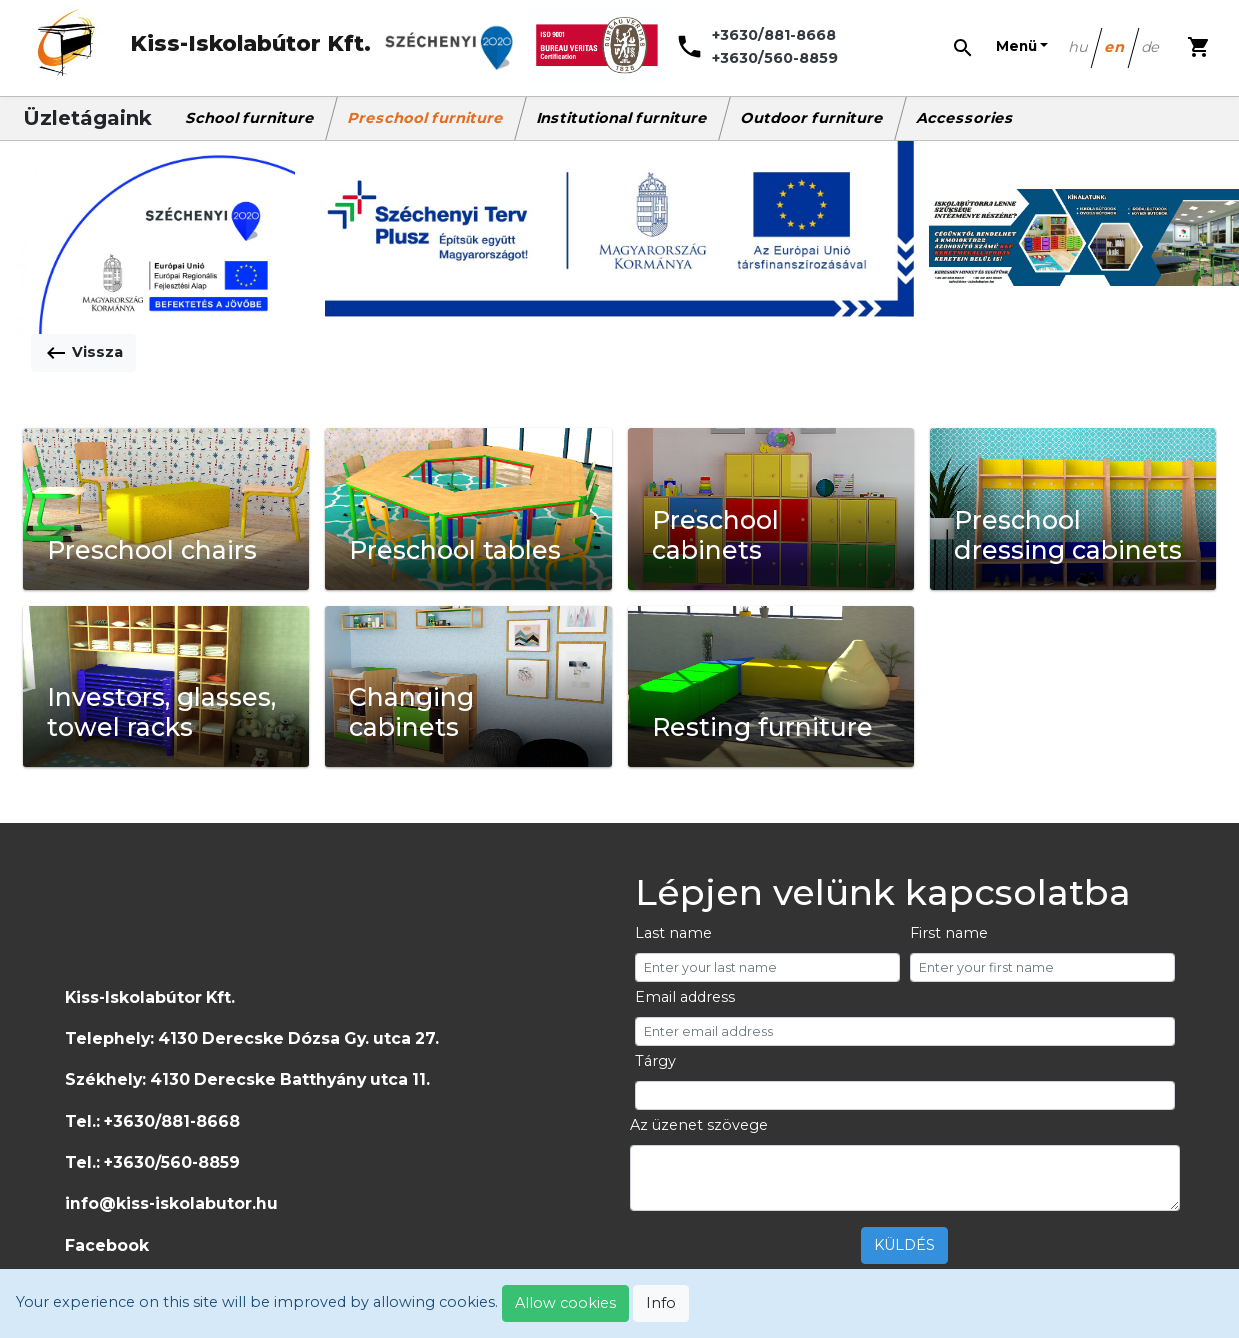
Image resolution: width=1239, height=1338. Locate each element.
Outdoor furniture (813, 118)
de (1151, 47)
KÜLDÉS (904, 1245)
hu (1079, 47)
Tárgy (655, 1061)
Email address (685, 997)
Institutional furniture (623, 118)
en (1115, 47)
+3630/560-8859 (775, 58)
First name (949, 933)
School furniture (251, 118)
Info (661, 1303)
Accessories (966, 118)
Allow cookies (565, 1303)
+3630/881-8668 (774, 35)
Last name (673, 933)
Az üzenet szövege (699, 1125)
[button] (1022, 47)
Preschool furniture (426, 118)
